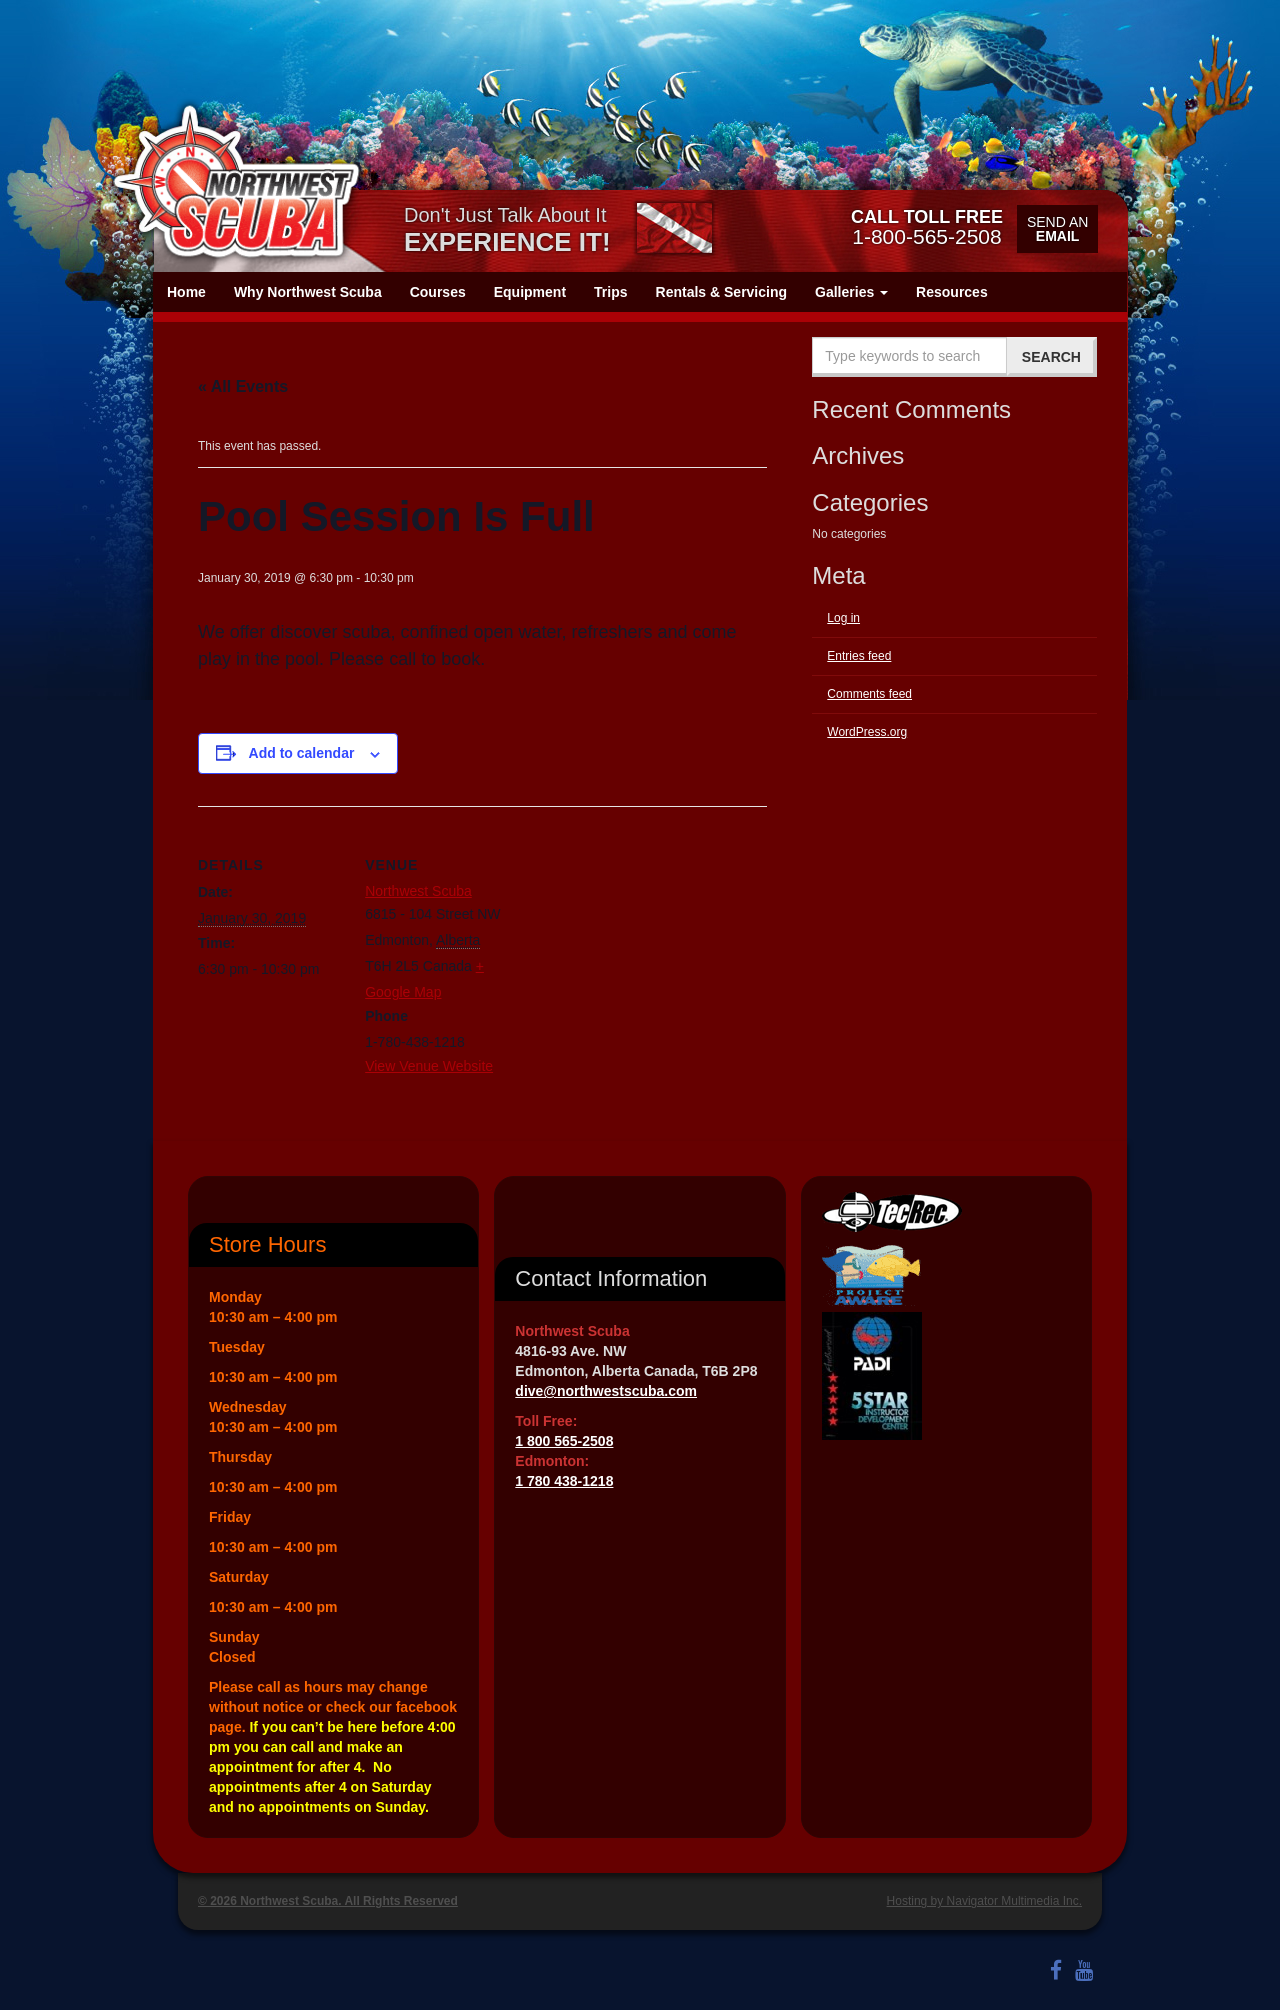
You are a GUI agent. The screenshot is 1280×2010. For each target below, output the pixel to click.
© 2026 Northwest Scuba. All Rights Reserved (328, 1901)
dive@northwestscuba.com (606, 1391)
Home (186, 292)
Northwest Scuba (418, 891)
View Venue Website (429, 1066)
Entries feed (859, 656)
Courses (438, 292)
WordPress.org (867, 732)
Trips (610, 292)
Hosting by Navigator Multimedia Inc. (984, 1901)
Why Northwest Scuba (308, 292)
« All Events (243, 386)
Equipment (530, 292)
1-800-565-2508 (927, 227)
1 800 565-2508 (564, 1441)
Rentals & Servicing (722, 292)
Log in (843, 618)
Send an (1057, 229)
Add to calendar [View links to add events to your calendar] (302, 753)
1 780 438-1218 (564, 1481)
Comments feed (869, 694)
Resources (952, 292)
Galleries (851, 292)
